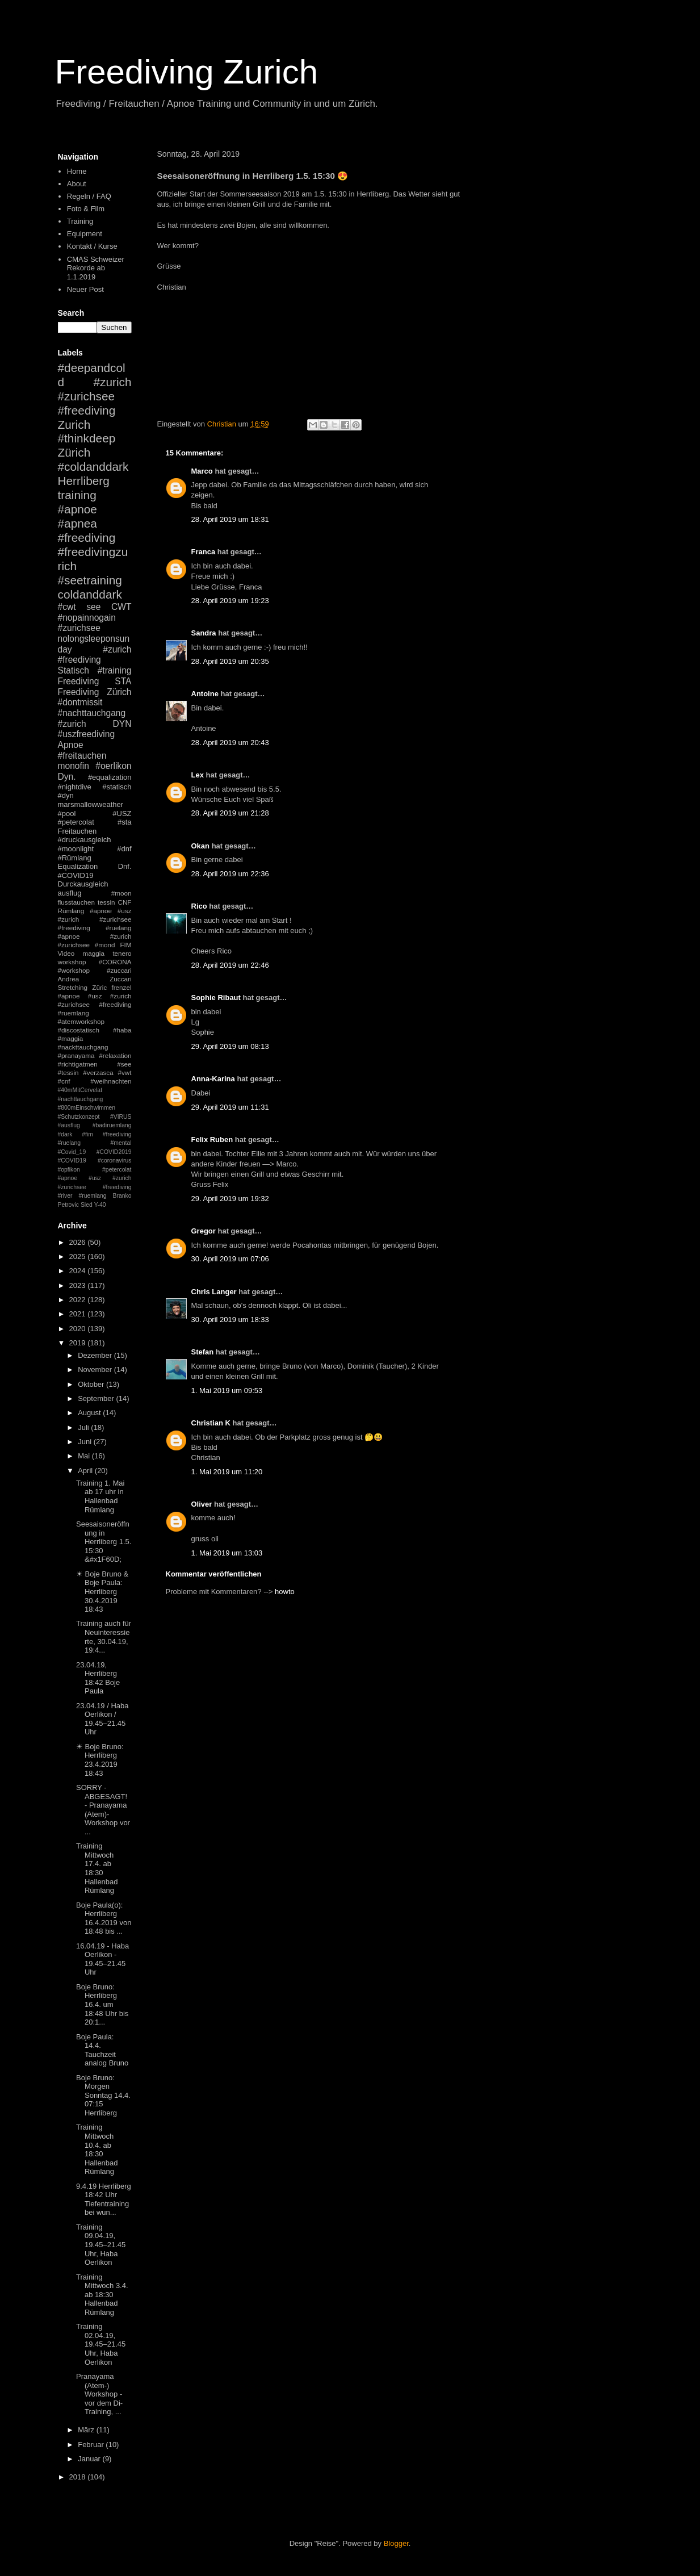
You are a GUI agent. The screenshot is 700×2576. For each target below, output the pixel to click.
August (90, 1412)
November (96, 1369)
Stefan (202, 1352)
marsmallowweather (91, 804)
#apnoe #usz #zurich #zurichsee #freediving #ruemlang (95, 1004)
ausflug (70, 893)
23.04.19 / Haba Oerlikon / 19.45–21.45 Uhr (102, 1719)
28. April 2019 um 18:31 (230, 519)
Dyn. (67, 776)
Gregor (203, 1231)
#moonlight (76, 848)
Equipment (84, 233)
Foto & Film (85, 208)
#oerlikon (113, 766)
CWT (121, 607)
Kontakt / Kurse (92, 246)
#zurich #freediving (95, 655)
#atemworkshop (81, 1021)
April (86, 1470)
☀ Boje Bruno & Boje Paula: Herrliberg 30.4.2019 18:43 (102, 1591)
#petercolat (76, 822)
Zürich (74, 452)
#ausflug (69, 1125)
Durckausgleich (83, 884)
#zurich (72, 724)
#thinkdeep (87, 438)
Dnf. (125, 866)
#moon (121, 893)
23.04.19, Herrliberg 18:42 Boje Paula (98, 1678)
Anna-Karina (213, 1078)
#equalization (110, 777)
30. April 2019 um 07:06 (230, 1258)
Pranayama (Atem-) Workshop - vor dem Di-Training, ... (99, 2394)
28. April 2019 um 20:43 (230, 742)
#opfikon (69, 1169)
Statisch (73, 670)
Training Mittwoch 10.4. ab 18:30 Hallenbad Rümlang (97, 2149)
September (97, 1398)
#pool (67, 813)
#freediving (87, 537)
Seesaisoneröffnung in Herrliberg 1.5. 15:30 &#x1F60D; (103, 1541)
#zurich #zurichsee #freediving (95, 396)
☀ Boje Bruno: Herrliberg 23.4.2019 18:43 (100, 1760)
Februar (92, 2444)
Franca (203, 551)
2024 (78, 1270)
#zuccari (119, 970)
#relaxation (115, 1055)
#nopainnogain (87, 617)
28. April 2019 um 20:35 (230, 661)
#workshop (74, 970)
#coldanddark (93, 466)
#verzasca (98, 1072)
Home (77, 171)
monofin (73, 766)
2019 (78, 1343)
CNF (124, 902)
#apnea (77, 523)
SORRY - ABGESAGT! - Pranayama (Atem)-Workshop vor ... (103, 1809)
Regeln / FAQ (89, 196)
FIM (125, 944)
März (87, 2430)
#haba (122, 1030)
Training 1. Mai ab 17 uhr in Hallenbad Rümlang (100, 1496)
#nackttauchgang (83, 1047)
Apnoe (70, 745)
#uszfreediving (86, 734)
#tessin (68, 1072)
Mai (85, 1456)
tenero (121, 953)
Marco (202, 471)
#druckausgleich (84, 839)
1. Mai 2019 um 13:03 (227, 1553)
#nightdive (74, 787)
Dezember (96, 1355)
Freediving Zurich (186, 72)
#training (115, 670)
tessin (106, 902)
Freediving (78, 681)
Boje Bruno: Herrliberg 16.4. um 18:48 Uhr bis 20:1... (102, 2004)
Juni (85, 1441)
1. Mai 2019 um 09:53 (227, 1390)
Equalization (78, 866)
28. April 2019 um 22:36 (230, 873)
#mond (105, 944)
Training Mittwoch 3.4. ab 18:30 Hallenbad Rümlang (102, 2294)
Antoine (205, 693)
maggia (93, 953)
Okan (200, 846)
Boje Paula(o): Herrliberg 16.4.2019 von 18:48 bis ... (103, 1918)
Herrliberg (84, 480)
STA (123, 681)
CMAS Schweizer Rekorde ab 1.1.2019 (95, 268)
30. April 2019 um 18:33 (230, 1319)
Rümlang (71, 910)
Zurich (74, 424)
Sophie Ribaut (216, 997)
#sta (125, 822)
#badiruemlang (112, 1125)
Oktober (92, 1384)
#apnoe (77, 509)
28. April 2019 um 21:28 (230, 813)
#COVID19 (76, 875)
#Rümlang (74, 858)
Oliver (201, 1504)
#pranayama (76, 1055)
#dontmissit (80, 702)
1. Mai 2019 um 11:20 (227, 1471)
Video (66, 953)
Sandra (203, 633)
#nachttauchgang (92, 713)
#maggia (70, 1038)
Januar (90, 2458)
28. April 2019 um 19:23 (230, 600)
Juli (84, 1427)
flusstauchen (76, 902)
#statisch (116, 787)
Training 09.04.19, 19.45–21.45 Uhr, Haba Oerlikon (100, 2244)
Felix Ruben (212, 1139)
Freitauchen (77, 831)
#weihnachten (110, 1081)
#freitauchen (82, 755)
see (93, 607)
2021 (78, 1314)
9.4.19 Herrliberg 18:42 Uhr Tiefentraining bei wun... (103, 2199)
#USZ (121, 813)
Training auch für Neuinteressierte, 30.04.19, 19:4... (103, 1636)
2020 (78, 1328)
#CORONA (115, 961)
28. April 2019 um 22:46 (230, 965)
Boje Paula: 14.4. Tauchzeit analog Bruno (102, 2050)
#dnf (124, 848)
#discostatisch (78, 1030)
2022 (78, 1299)
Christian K (210, 1423)
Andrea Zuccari (95, 978)
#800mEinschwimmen (87, 1108)
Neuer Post (85, 289)
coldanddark (90, 594)
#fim (87, 1134)
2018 (78, 2477)
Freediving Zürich (95, 692)
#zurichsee (79, 628)
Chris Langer (214, 1291)
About (76, 183)
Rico (199, 906)
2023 (78, 1285)
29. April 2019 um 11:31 (230, 1107)
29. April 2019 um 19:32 (230, 1198)
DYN (122, 724)
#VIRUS (121, 1117)
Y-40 (100, 1205)
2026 (78, 1242)
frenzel (121, 987)
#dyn (66, 795)
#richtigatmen (78, 1064)
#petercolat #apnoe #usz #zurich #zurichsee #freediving (95, 1178)
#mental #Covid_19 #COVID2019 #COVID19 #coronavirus (95, 1152)
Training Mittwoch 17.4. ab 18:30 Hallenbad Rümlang (97, 1868)
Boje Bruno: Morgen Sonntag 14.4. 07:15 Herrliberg (103, 2095)
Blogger (396, 2543)
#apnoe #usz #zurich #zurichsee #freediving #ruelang (95, 919)
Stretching (73, 987)
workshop (72, 961)
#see (124, 1064)
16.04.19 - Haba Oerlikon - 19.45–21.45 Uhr (102, 1959)
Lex (197, 775)
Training (80, 221)
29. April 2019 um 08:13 (230, 1046)
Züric (99, 987)
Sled (87, 1205)
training (77, 494)
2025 (78, 1256)
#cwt (67, 607)
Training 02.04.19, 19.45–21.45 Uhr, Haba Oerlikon (100, 2344)
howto (285, 1591)
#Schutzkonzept (79, 1117)
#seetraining (90, 580)
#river (65, 1196)
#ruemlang (92, 1196)
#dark (65, 1134)
